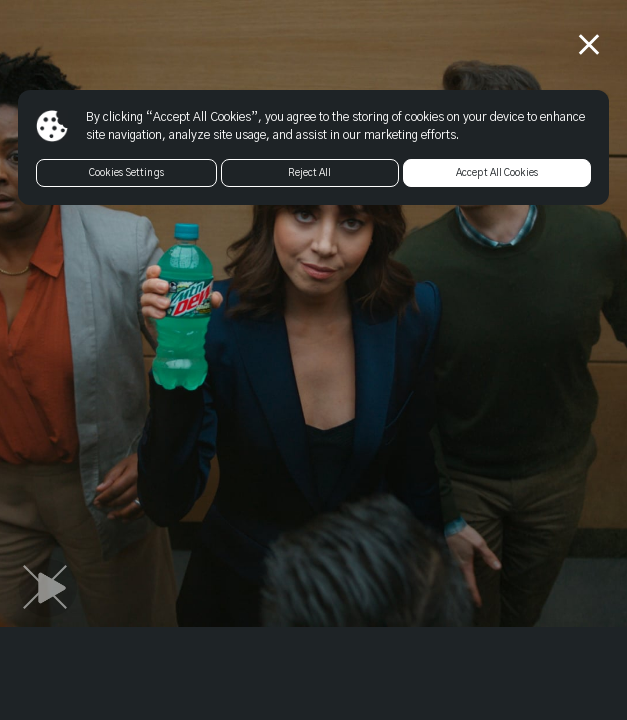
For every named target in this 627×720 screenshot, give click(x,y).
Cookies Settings (126, 173)
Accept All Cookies (497, 173)
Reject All (309, 173)
